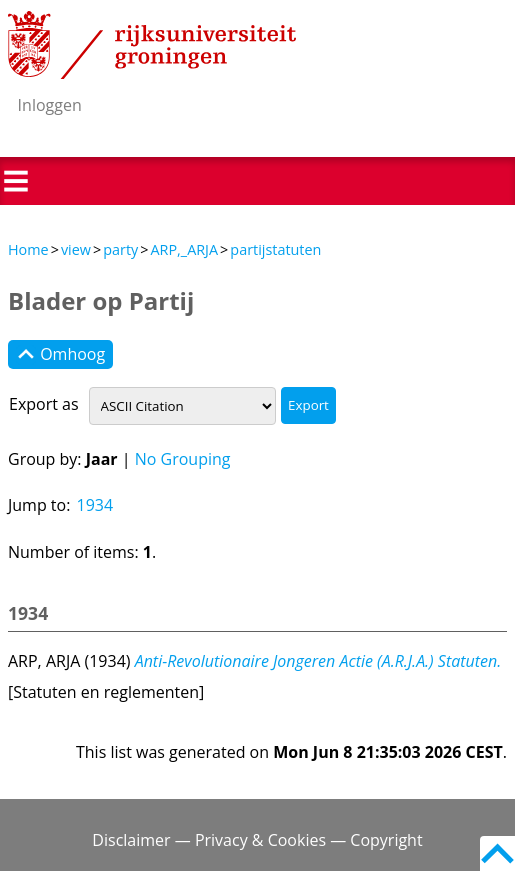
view (76, 249)
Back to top (497, 853)
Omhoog (60, 355)
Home (28, 249)
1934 (95, 505)
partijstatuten (275, 249)
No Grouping (183, 459)
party (120, 249)
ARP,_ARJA (184, 249)
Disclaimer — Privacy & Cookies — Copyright (257, 840)
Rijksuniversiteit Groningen (152, 45)
